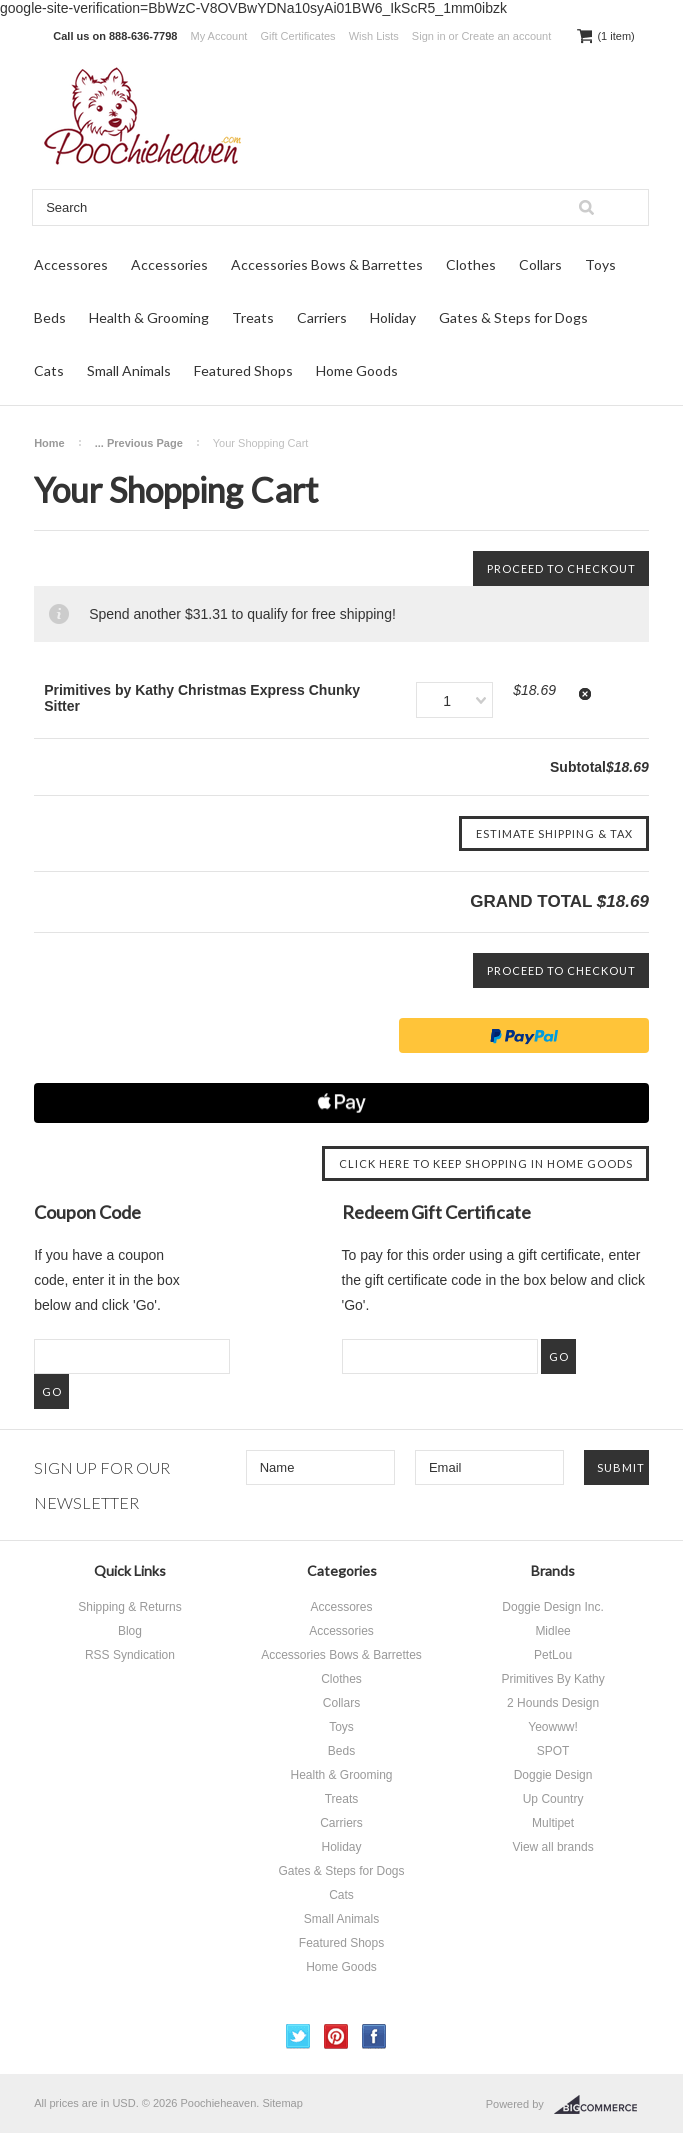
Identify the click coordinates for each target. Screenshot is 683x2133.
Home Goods (357, 370)
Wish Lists (374, 36)
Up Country (553, 1799)
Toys (600, 264)
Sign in (429, 36)
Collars (540, 264)
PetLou (553, 1655)
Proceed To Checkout (561, 568)
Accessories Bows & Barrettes (327, 264)
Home (49, 443)
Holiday (393, 317)
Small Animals (129, 370)
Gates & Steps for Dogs (513, 317)
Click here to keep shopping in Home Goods (486, 1163)
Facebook (374, 2036)
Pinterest (336, 2036)
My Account (219, 36)
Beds (50, 317)
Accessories (169, 264)
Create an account (506, 36)
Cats (49, 370)
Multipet (553, 1823)
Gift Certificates (297, 36)
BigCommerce (601, 2105)
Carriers (322, 317)
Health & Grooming (149, 317)
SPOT (553, 1751)
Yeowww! (553, 1727)
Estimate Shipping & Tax (554, 833)
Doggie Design (553, 1775)
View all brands (552, 1847)
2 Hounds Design (553, 1703)
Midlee (552, 1631)
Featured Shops (243, 370)
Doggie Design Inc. (552, 1607)
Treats (253, 317)
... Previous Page (139, 443)
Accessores (71, 264)
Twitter (298, 2036)
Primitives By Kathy (552, 1679)
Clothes (471, 264)
